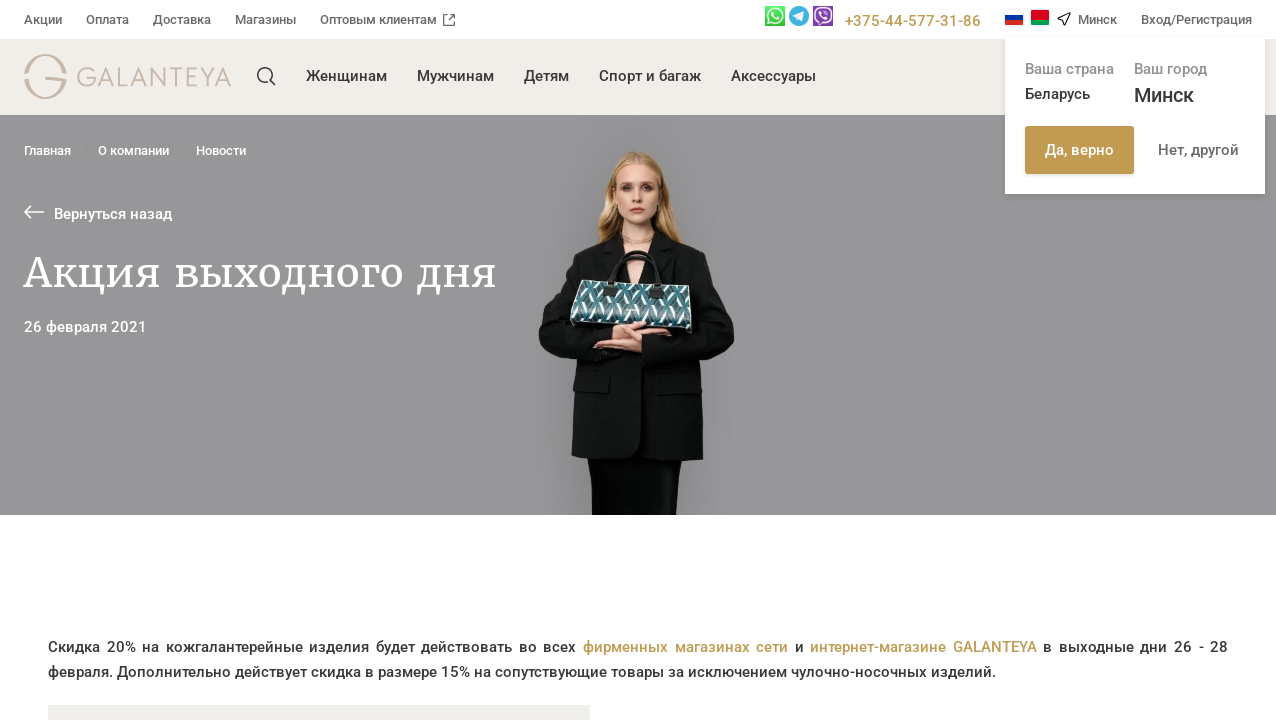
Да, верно (1079, 150)
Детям (546, 76)
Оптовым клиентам (387, 19)
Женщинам (346, 76)
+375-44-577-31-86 (913, 21)
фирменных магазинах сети (685, 647)
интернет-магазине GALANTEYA (923, 647)
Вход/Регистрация (1196, 19)
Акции (43, 19)
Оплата (107, 19)
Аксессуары (773, 76)
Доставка (182, 19)
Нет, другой (1198, 150)
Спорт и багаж (650, 76)
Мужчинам (455, 76)
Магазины (265, 19)
